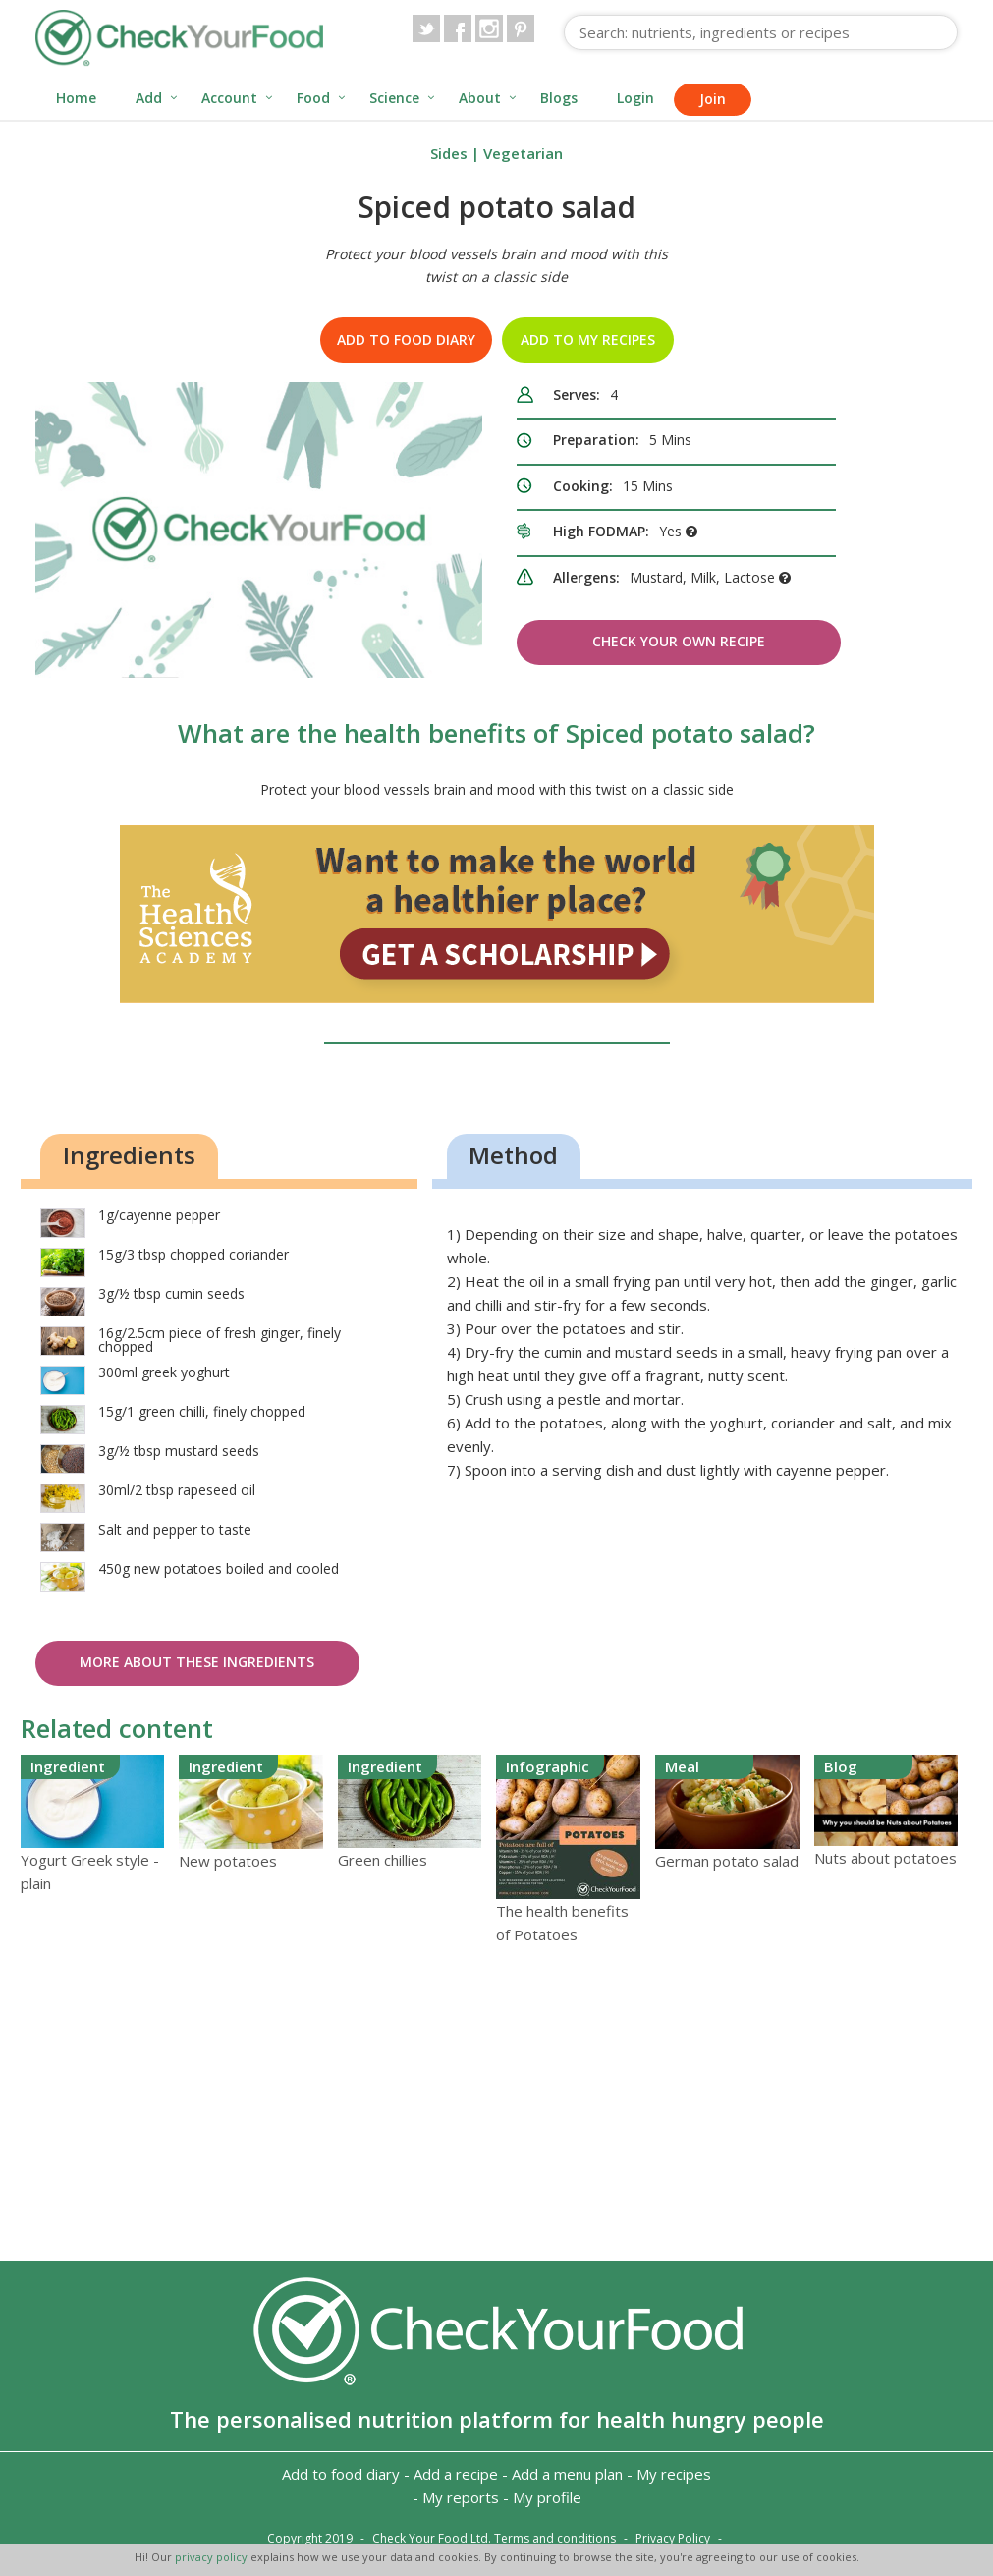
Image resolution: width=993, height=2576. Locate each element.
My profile (547, 2497)
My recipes (673, 2474)
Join (712, 98)
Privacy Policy (672, 2538)
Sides (449, 153)
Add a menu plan (567, 2474)
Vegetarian (523, 153)
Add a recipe (456, 2474)
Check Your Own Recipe (678, 641)
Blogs (559, 97)
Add (149, 97)
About (480, 97)
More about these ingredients (197, 1661)
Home (76, 97)
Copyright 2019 (310, 2538)
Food (313, 97)
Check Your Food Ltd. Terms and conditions (494, 2538)
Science (394, 97)
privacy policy (212, 2556)
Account (229, 97)
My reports (460, 2497)
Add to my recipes (588, 339)
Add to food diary (406, 339)
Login (635, 97)
